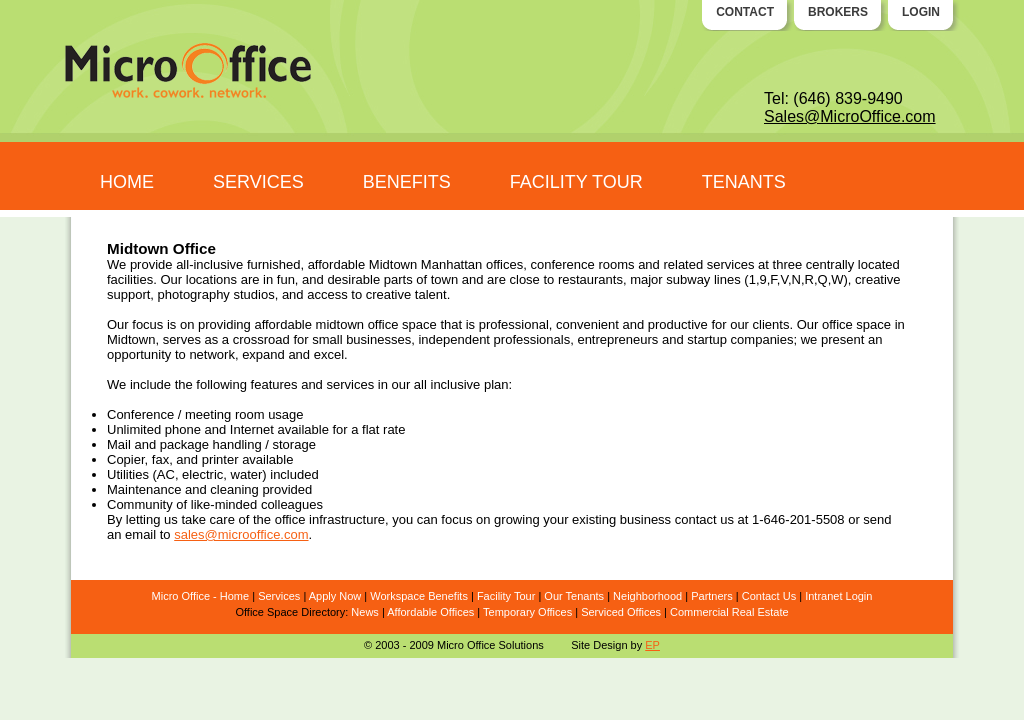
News (365, 612)
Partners (712, 596)
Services (279, 596)
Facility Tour (506, 596)
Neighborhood (647, 596)
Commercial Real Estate (729, 612)
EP (652, 645)
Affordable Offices (430, 612)
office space (402, 324)
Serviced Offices (621, 612)
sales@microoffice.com (241, 534)
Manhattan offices (472, 264)
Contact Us (769, 596)
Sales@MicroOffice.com (850, 116)
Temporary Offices (527, 612)
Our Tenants (574, 596)
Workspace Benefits (419, 596)
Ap (315, 596)
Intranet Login (838, 596)
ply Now (341, 596)
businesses (378, 339)
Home (234, 596)
